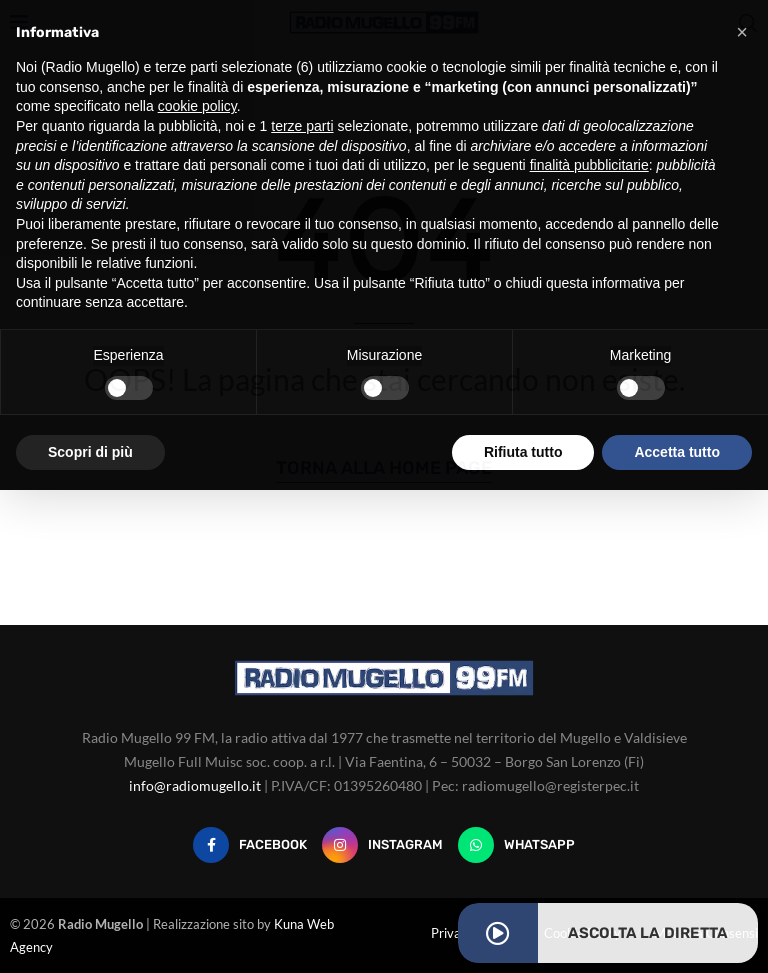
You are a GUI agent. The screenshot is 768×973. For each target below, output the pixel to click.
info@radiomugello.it (195, 785)
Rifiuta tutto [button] (523, 452)
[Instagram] (382, 845)
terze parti (302, 126)
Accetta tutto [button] (677, 452)
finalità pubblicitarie (589, 165)
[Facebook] (250, 845)
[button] (742, 32)
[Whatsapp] (516, 845)
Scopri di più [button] (90, 452)
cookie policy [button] (197, 106)
